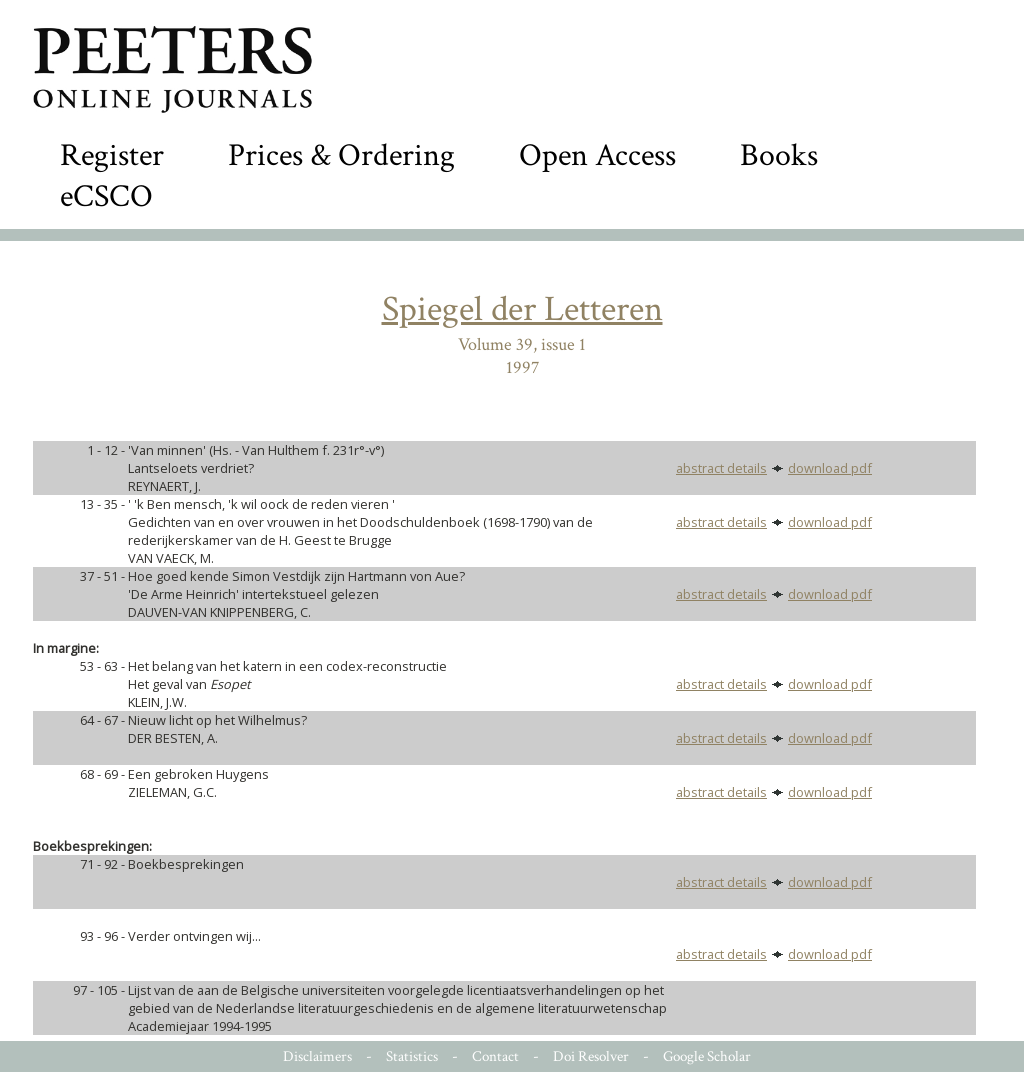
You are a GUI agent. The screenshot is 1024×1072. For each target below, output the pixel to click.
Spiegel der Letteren (522, 309)
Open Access (597, 155)
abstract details (721, 468)
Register (112, 155)
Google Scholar (707, 1056)
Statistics (412, 1056)
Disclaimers (317, 1056)
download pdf (830, 468)
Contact (495, 1056)
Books (779, 155)
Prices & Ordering (341, 155)
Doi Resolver (591, 1056)
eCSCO (106, 196)
